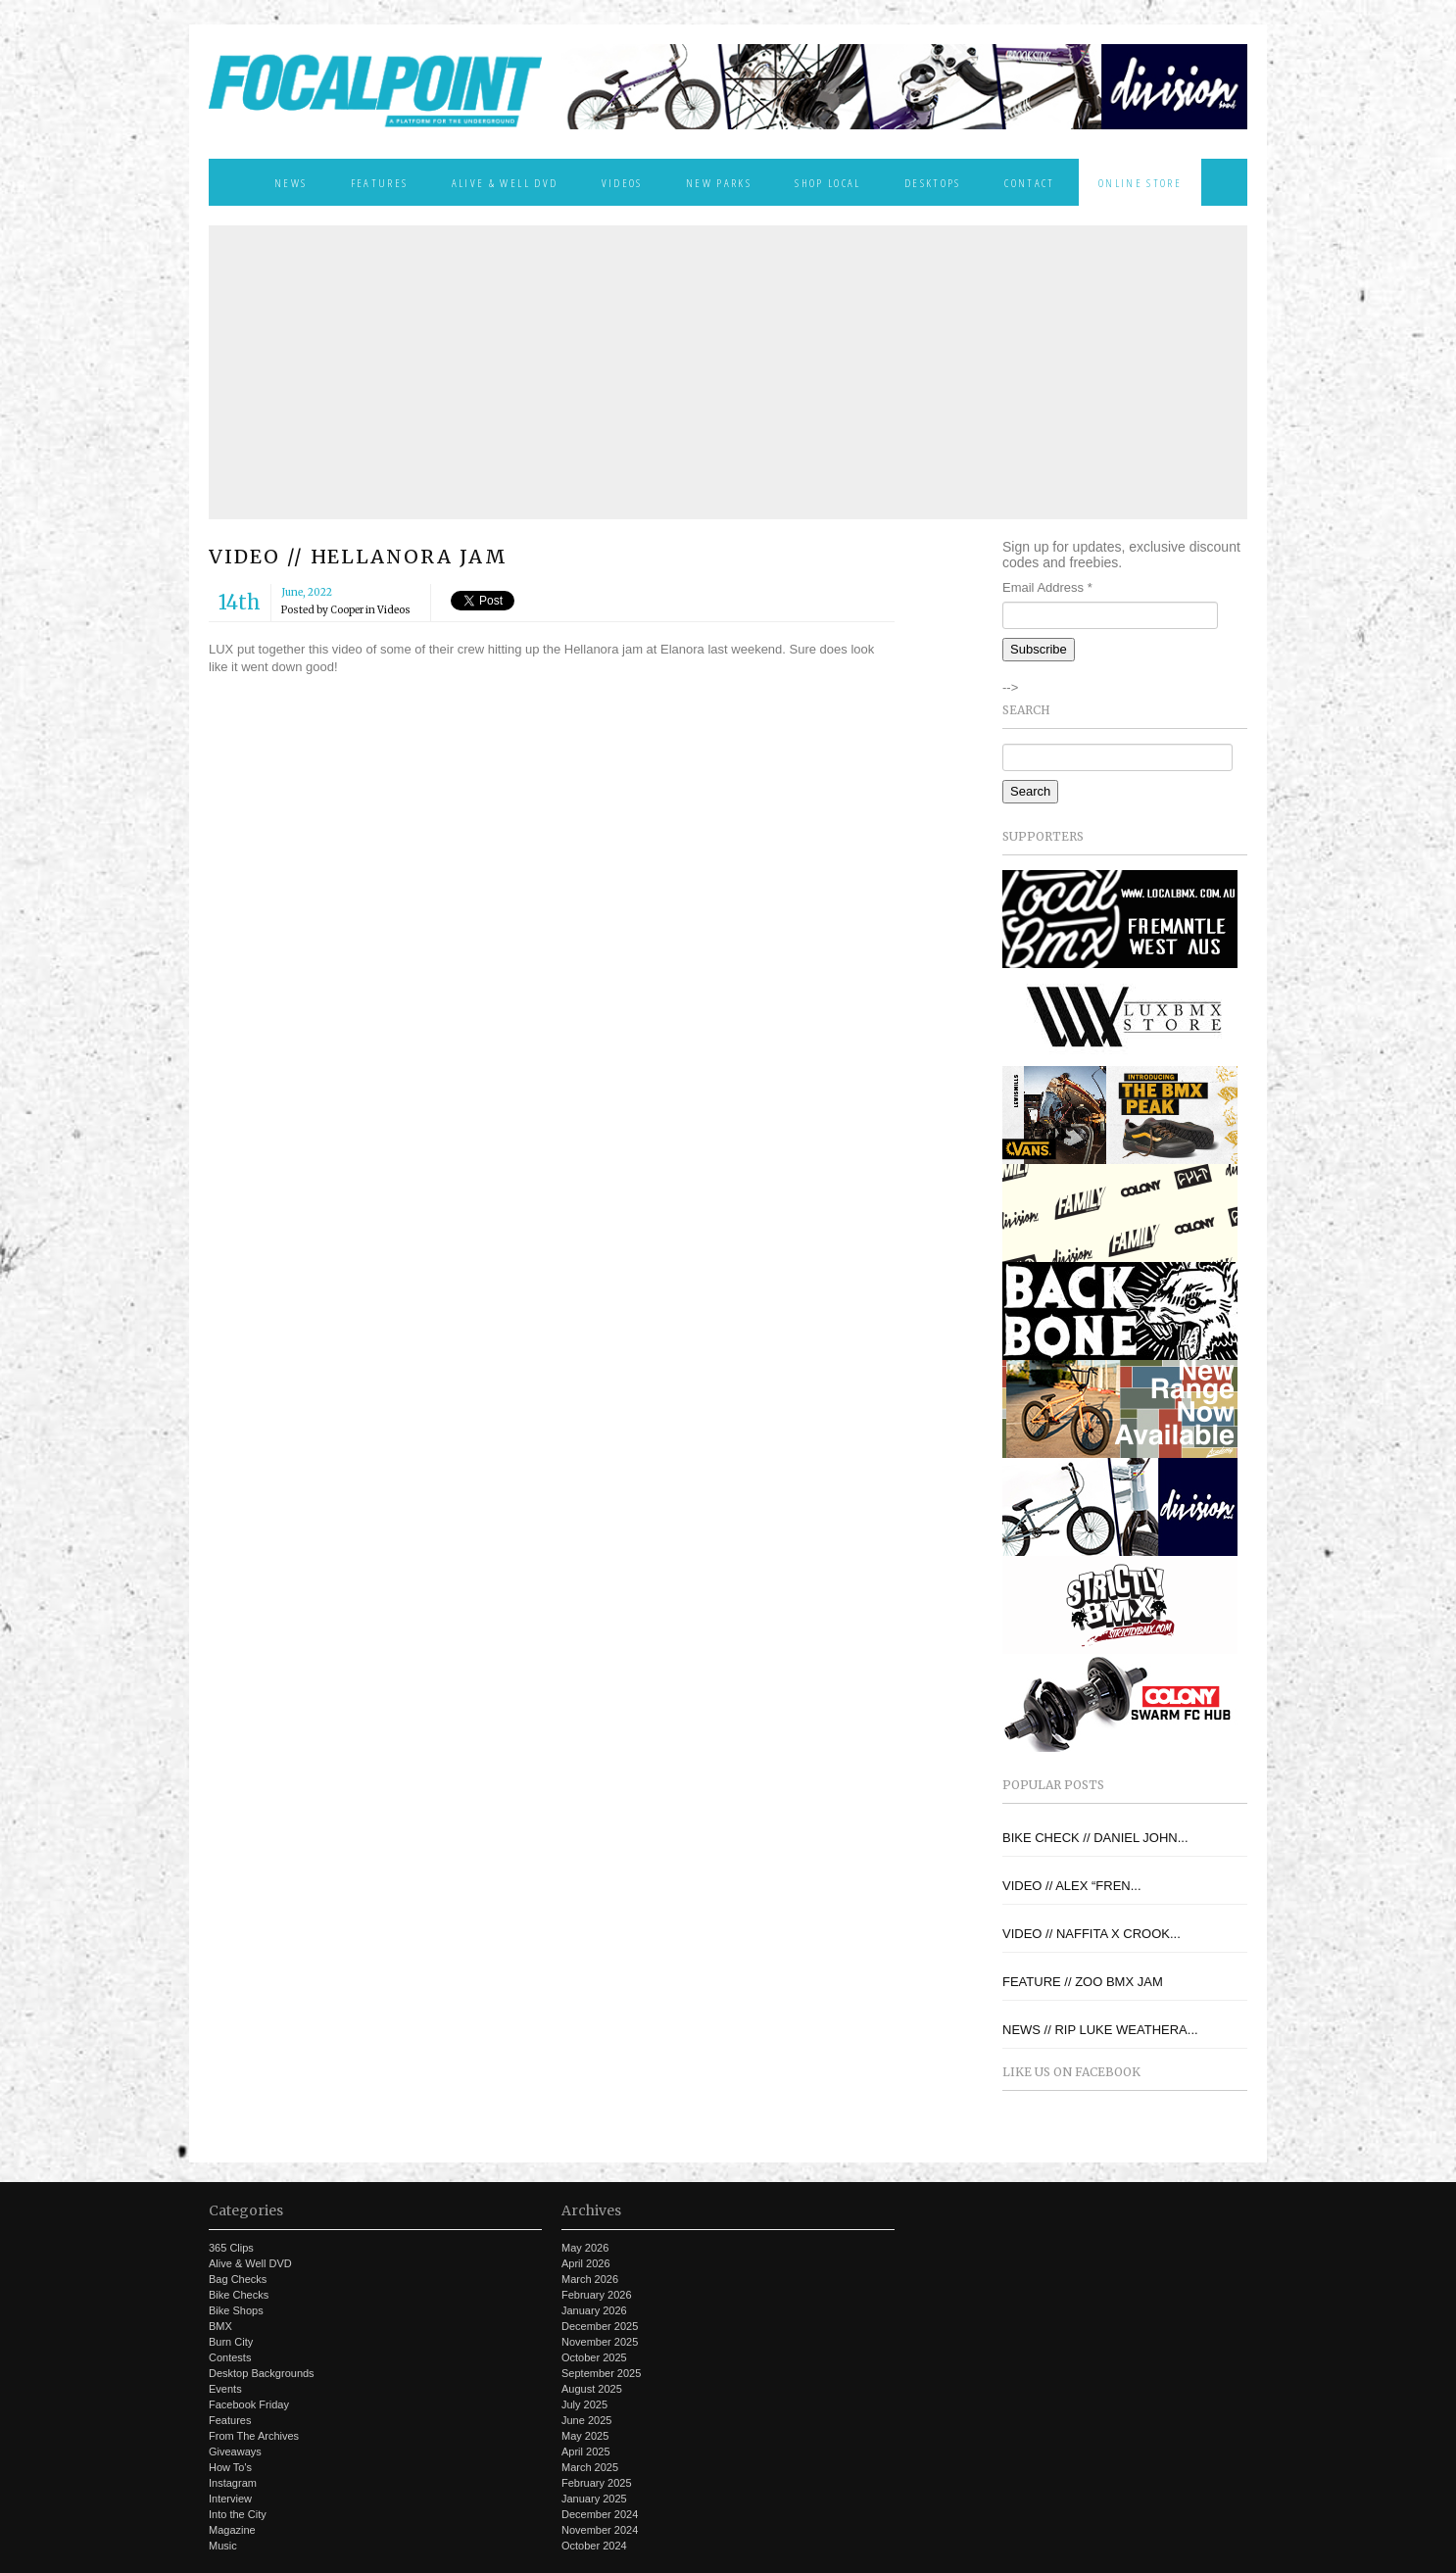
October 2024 (594, 2545)
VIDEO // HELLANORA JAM (358, 556)
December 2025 (599, 2326)
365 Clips (231, 2248)
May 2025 (584, 2436)
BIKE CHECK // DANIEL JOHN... (1095, 1837)
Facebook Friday (249, 2404)
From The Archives (254, 2436)
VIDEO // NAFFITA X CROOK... (1091, 1933)
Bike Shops (236, 2310)
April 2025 (585, 2451)
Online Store (1140, 182)
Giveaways (235, 2451)
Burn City (231, 2342)
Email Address (1047, 587)
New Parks (719, 182)
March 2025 (589, 2467)
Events (225, 2389)
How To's (230, 2467)
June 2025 (586, 2420)
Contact (1029, 182)
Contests (230, 2357)
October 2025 (594, 2357)
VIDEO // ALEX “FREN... (1071, 1885)
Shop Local (827, 182)
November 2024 (599, 2530)
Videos (622, 182)
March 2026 (589, 2279)
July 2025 (584, 2404)
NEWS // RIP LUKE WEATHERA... (1100, 2029)
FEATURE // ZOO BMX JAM (1082, 1981)
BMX (220, 2326)
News (290, 182)
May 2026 (584, 2248)
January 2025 (594, 2498)
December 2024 (599, 2514)
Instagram (233, 2483)
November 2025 (599, 2342)
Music (223, 2545)
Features (380, 182)
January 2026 (594, 2310)
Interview (230, 2498)
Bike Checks (238, 2295)
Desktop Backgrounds (262, 2373)
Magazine (232, 2530)
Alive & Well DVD (505, 182)
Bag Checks (238, 2279)
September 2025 (601, 2373)
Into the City (238, 2514)
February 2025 (596, 2483)
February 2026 (596, 2295)
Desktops (932, 182)
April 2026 (585, 2263)
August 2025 (591, 2389)
